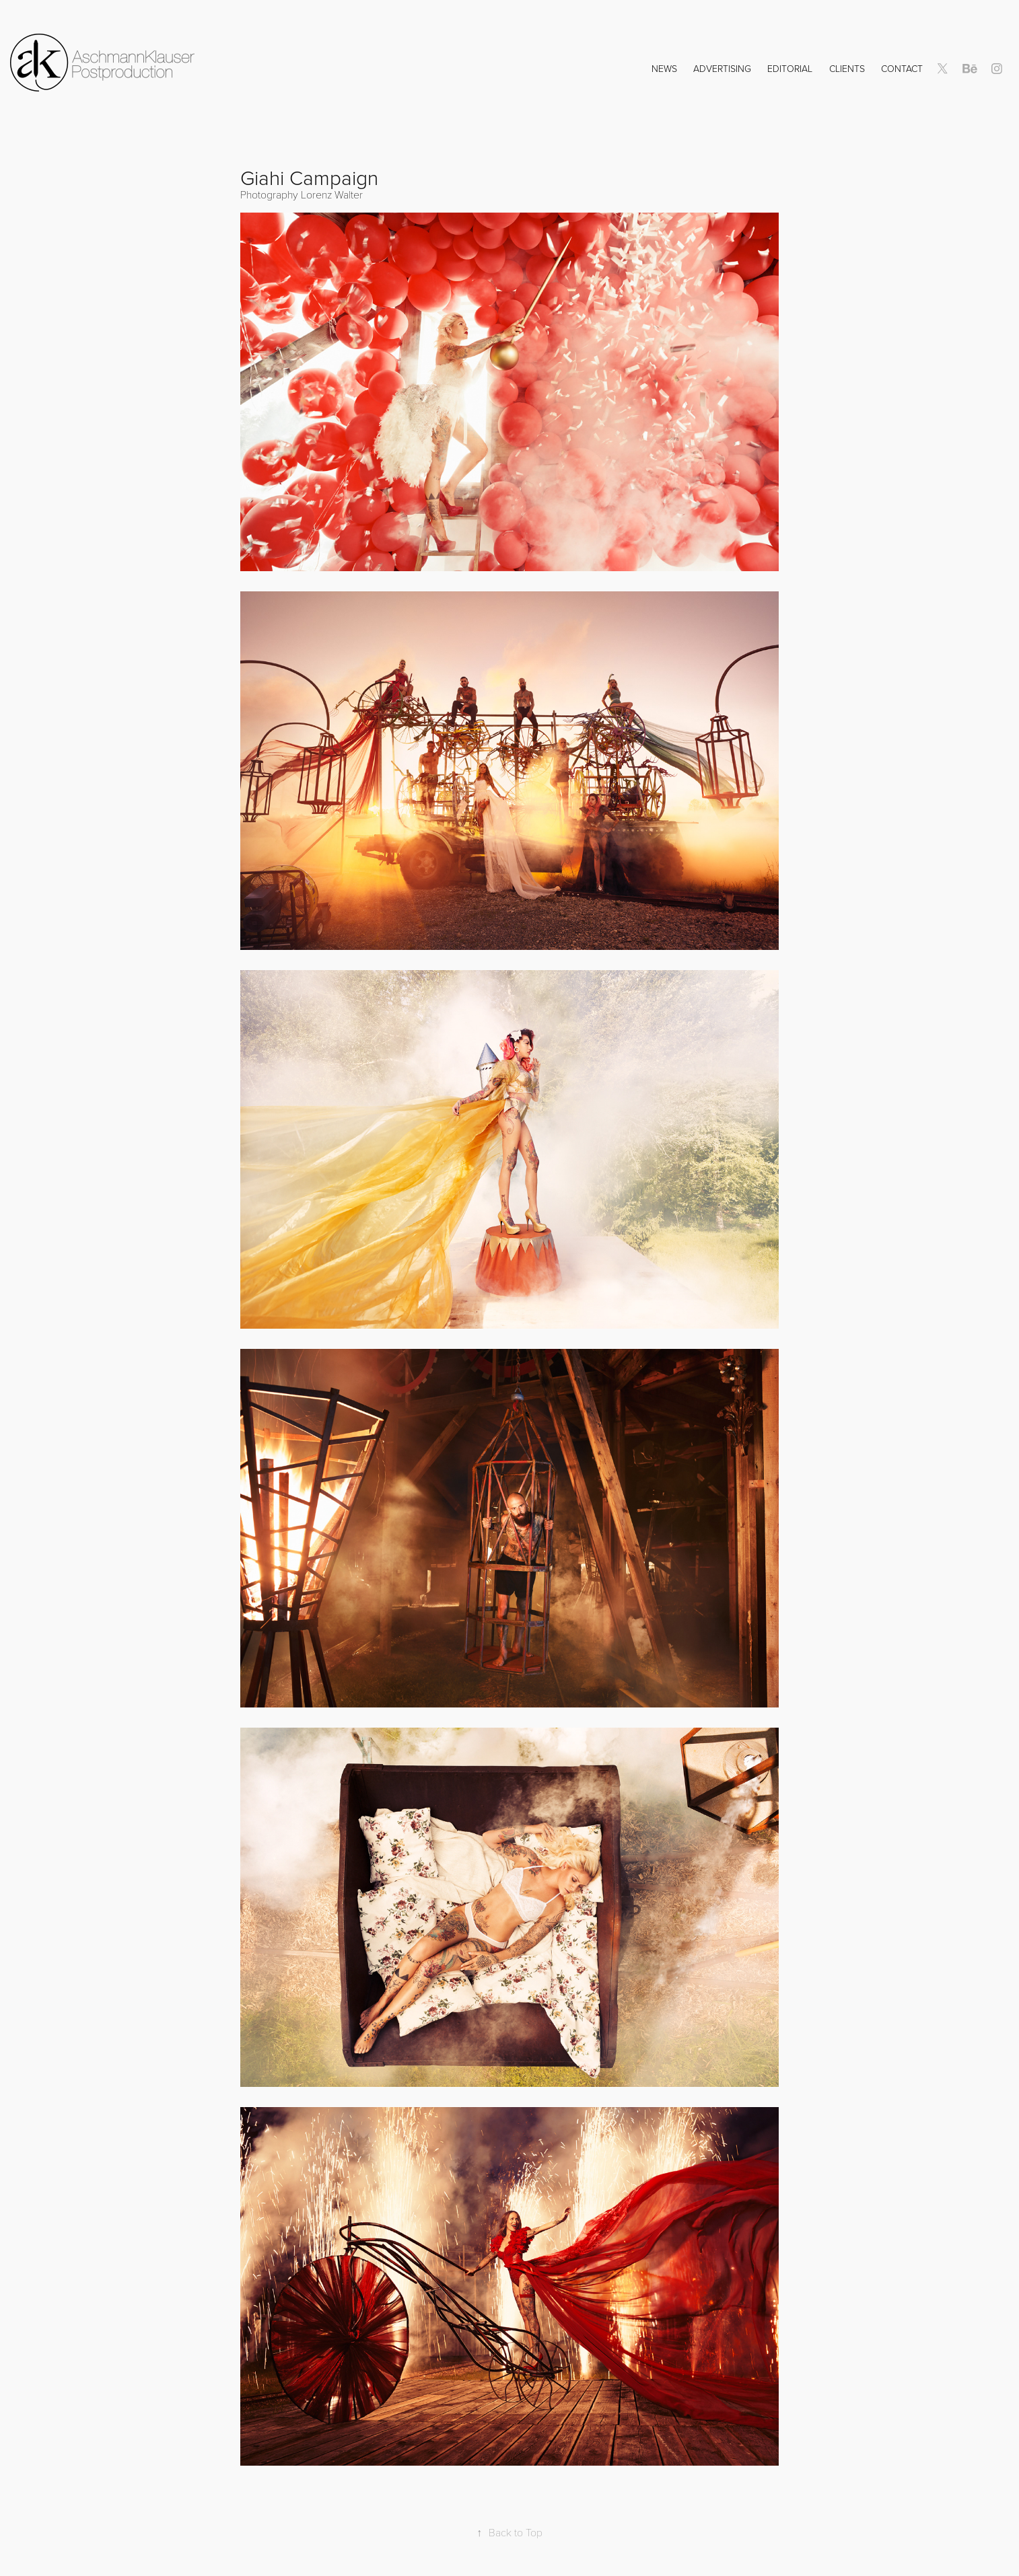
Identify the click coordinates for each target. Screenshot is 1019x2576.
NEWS (664, 68)
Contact (902, 68)
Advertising (722, 68)
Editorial (789, 68)
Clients (847, 68)
